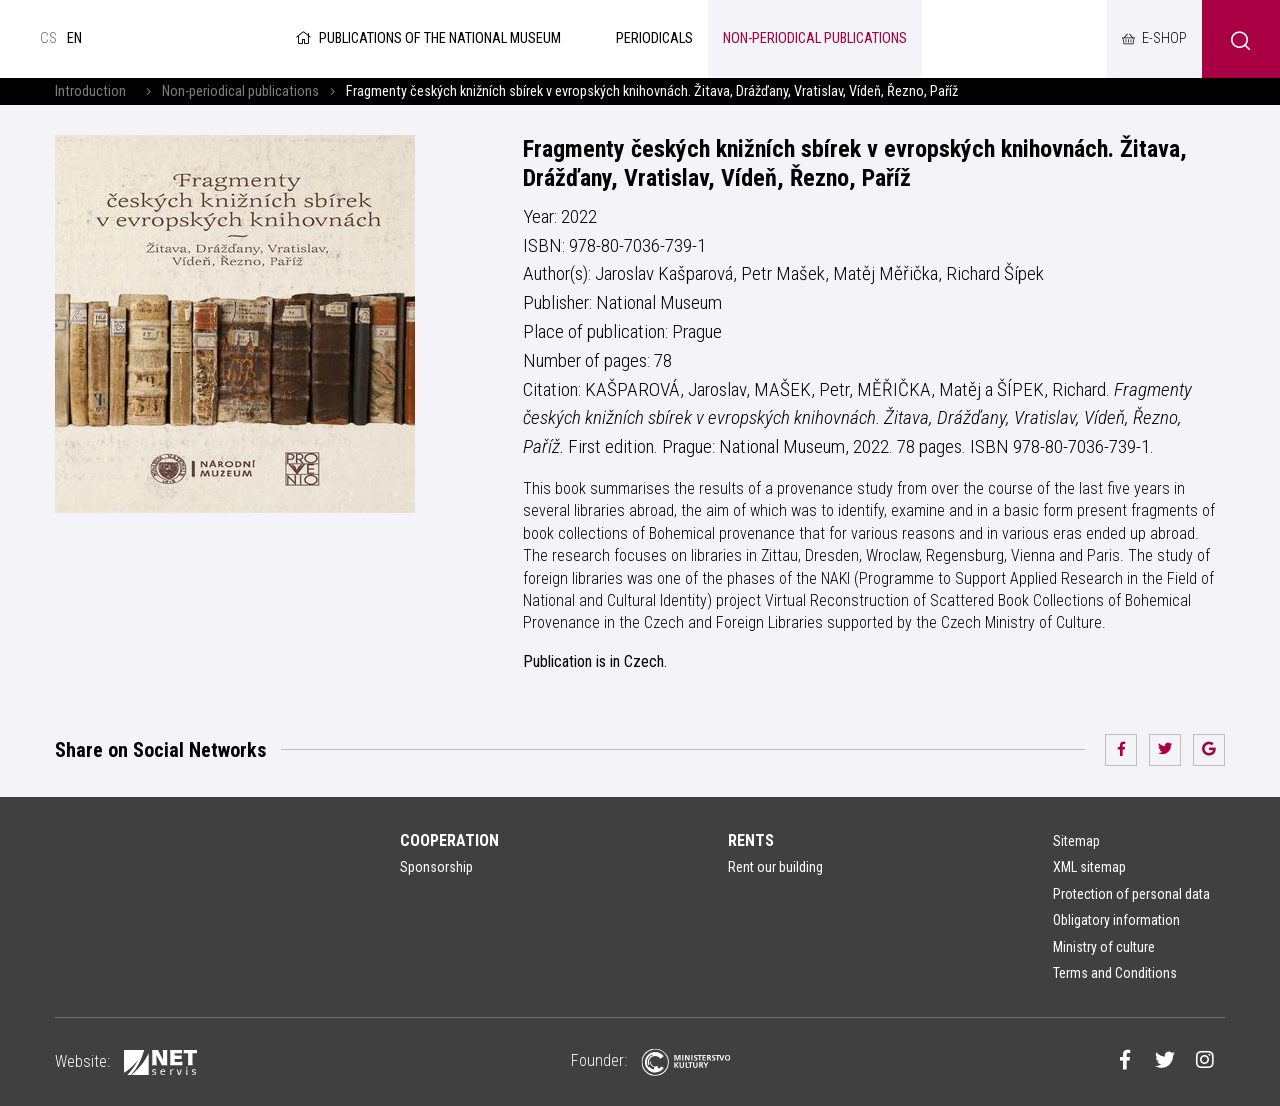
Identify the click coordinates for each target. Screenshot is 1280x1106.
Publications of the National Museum (426, 38)
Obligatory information (1116, 920)
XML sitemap (1089, 867)
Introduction (90, 91)
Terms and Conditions (1115, 973)
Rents (751, 840)
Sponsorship (436, 867)
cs (48, 38)
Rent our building (775, 867)
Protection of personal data (1131, 894)
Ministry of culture (1104, 947)
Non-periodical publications (240, 91)
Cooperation (449, 840)
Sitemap (1076, 841)
